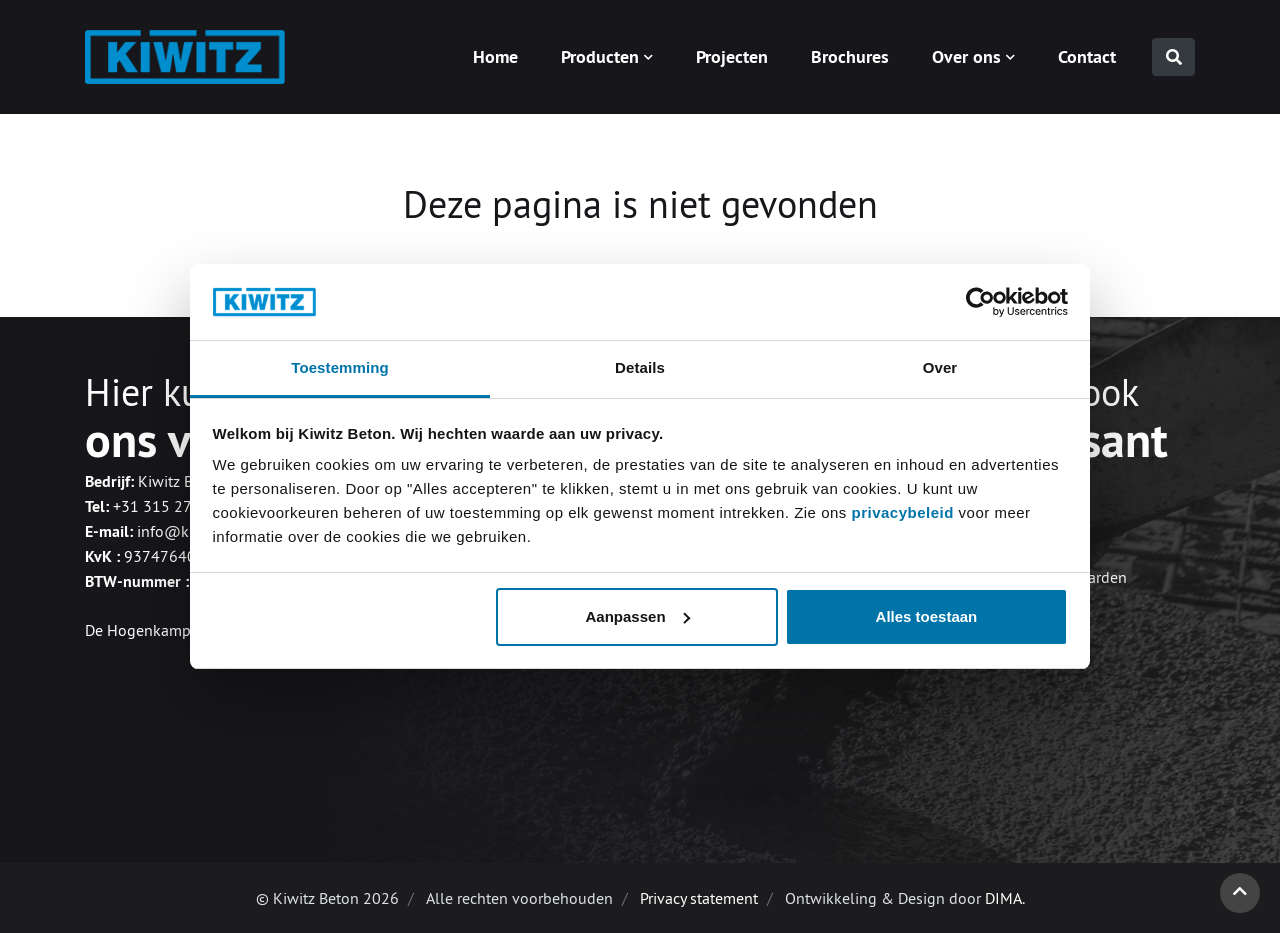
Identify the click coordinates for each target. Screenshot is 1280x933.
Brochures (850, 56)
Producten (600, 56)
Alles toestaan (927, 616)
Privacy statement (699, 898)
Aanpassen (638, 616)
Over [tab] (940, 367)
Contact (1087, 56)
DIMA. (1005, 898)
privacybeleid (904, 512)
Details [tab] (640, 367)
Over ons (966, 56)
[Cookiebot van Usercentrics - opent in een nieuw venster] (980, 302)
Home (495, 56)
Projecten (732, 56)
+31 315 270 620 (172, 506)
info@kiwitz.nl (187, 531)
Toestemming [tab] (340, 367)
